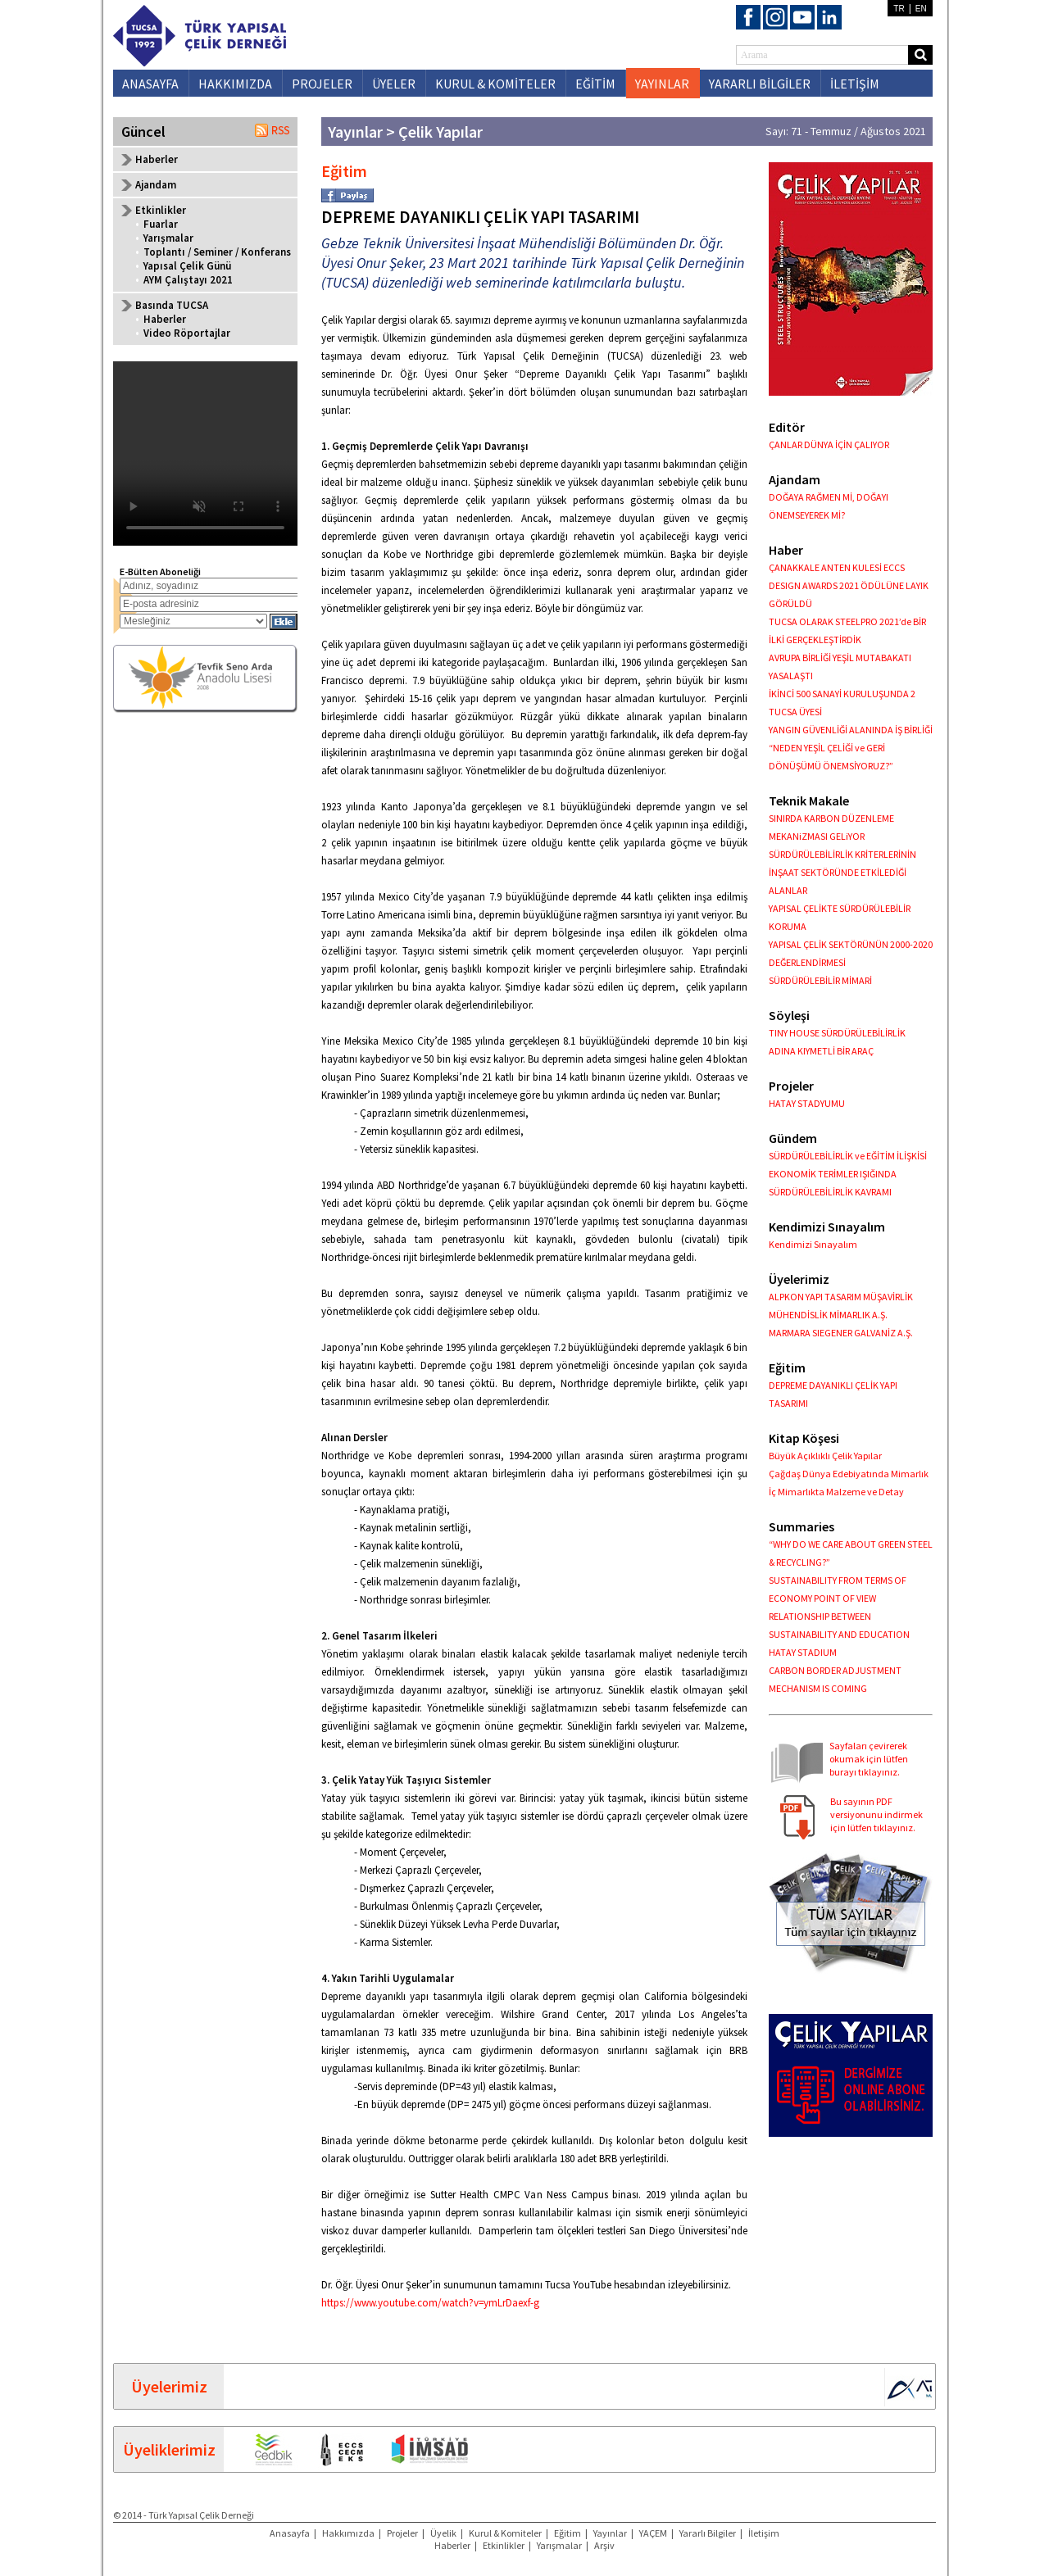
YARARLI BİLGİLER (760, 83)
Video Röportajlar (186, 333)
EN (921, 8)
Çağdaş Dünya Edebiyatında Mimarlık (849, 1473)
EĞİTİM (595, 83)
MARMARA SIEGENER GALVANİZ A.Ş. (841, 1333)
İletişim (763, 2533)
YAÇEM (653, 2533)
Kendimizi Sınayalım (813, 1244)
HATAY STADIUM (803, 1652)
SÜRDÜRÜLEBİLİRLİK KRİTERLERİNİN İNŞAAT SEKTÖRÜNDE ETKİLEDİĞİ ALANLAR (842, 872)
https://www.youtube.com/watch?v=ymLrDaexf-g (431, 2303)
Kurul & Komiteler (505, 2533)
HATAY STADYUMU (807, 1103)
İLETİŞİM (854, 83)
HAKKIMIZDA (235, 83)
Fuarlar (160, 224)
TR (898, 8)
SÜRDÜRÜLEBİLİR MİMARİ (820, 980)
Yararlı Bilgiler (707, 2533)
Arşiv (604, 2545)
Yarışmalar (168, 238)
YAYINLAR (662, 83)
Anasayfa (290, 2533)
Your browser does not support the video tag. (205, 453)
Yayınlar (610, 2533)
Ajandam (155, 185)
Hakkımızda (348, 2533)
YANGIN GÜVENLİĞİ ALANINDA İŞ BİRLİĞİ (851, 729)
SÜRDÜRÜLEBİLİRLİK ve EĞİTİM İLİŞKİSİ (848, 1156)
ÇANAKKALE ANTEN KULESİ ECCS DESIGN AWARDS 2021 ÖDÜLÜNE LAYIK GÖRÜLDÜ (849, 585)
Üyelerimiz (169, 2386)
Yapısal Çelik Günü (187, 266)
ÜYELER (394, 83)
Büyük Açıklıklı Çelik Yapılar (825, 1455)
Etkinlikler (503, 2545)
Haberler (156, 159)
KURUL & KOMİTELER (495, 83)
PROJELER (322, 83)
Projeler (402, 2533)
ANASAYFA (150, 83)
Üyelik (443, 2533)
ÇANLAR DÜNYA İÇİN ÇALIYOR (829, 444)
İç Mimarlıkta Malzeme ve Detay (836, 1491)
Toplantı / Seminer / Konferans (217, 252)
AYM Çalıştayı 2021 (188, 280)
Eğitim (567, 2533)
